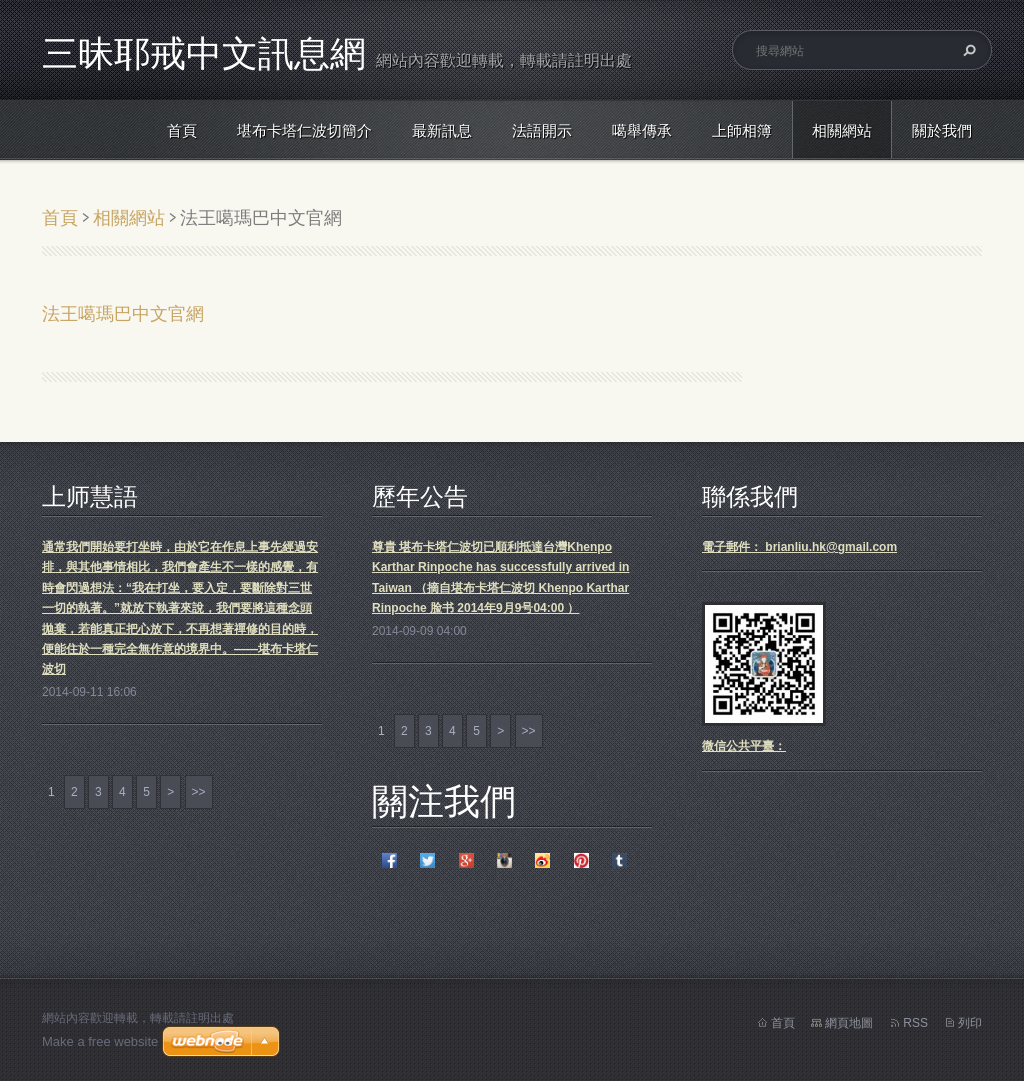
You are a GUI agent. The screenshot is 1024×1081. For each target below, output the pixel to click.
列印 (970, 1023)
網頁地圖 (849, 1023)
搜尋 (967, 50)
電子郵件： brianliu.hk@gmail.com (799, 547)
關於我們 (942, 130)
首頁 (182, 130)
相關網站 (842, 130)
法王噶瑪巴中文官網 (123, 313)
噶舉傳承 (642, 130)
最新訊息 (442, 130)
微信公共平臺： (744, 746)
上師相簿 (742, 130)
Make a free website (100, 1041)
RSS (915, 1023)
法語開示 (542, 130)
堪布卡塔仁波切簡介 (304, 130)
